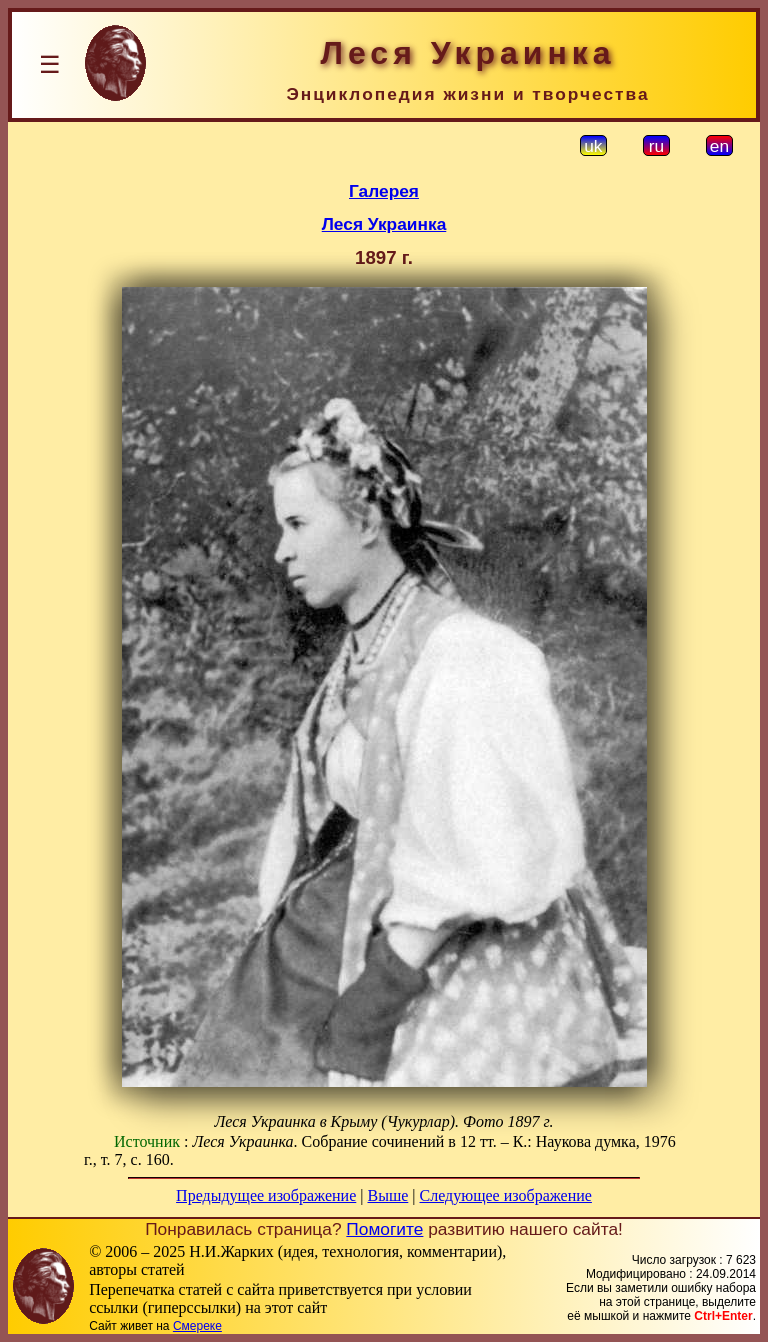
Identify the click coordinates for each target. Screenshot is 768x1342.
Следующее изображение (506, 1195)
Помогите (384, 1229)
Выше (387, 1195)
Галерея (384, 191)
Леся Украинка (384, 224)
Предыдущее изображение (266, 1195)
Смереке (197, 1326)
